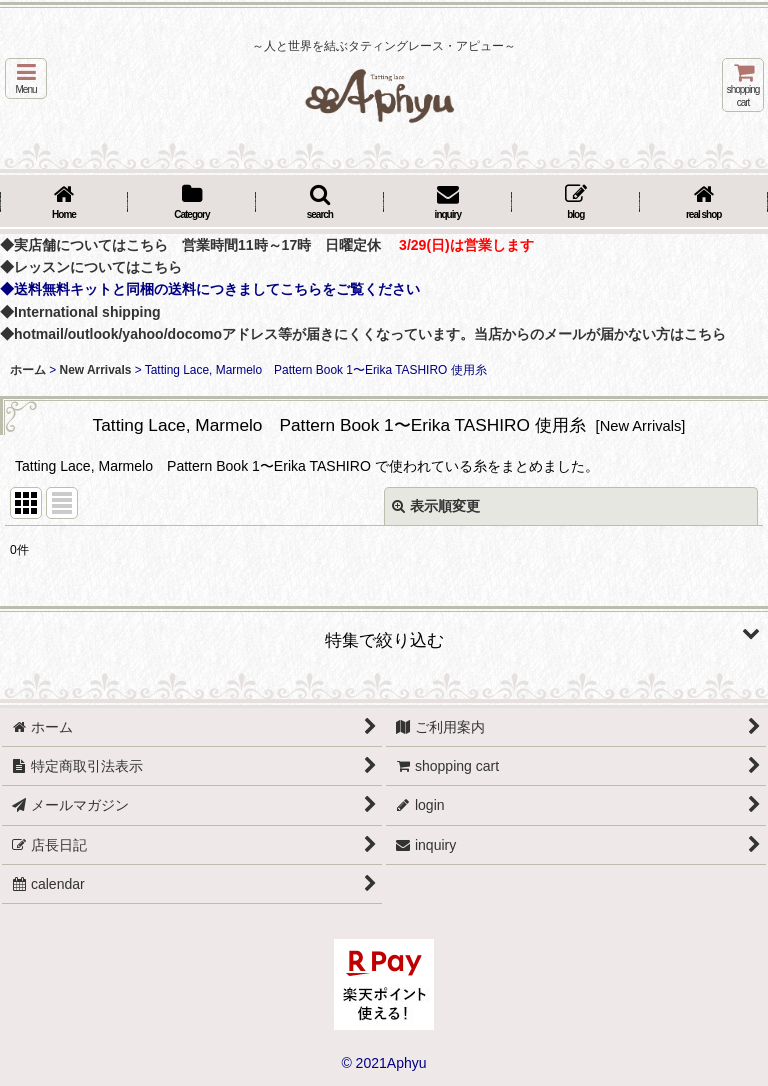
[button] (26, 78)
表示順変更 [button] (436, 506)
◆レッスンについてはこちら (91, 267)
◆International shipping (80, 312)
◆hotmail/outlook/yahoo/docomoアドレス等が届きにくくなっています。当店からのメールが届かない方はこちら (363, 334)
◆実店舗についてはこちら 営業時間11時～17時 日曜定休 (190, 245)
